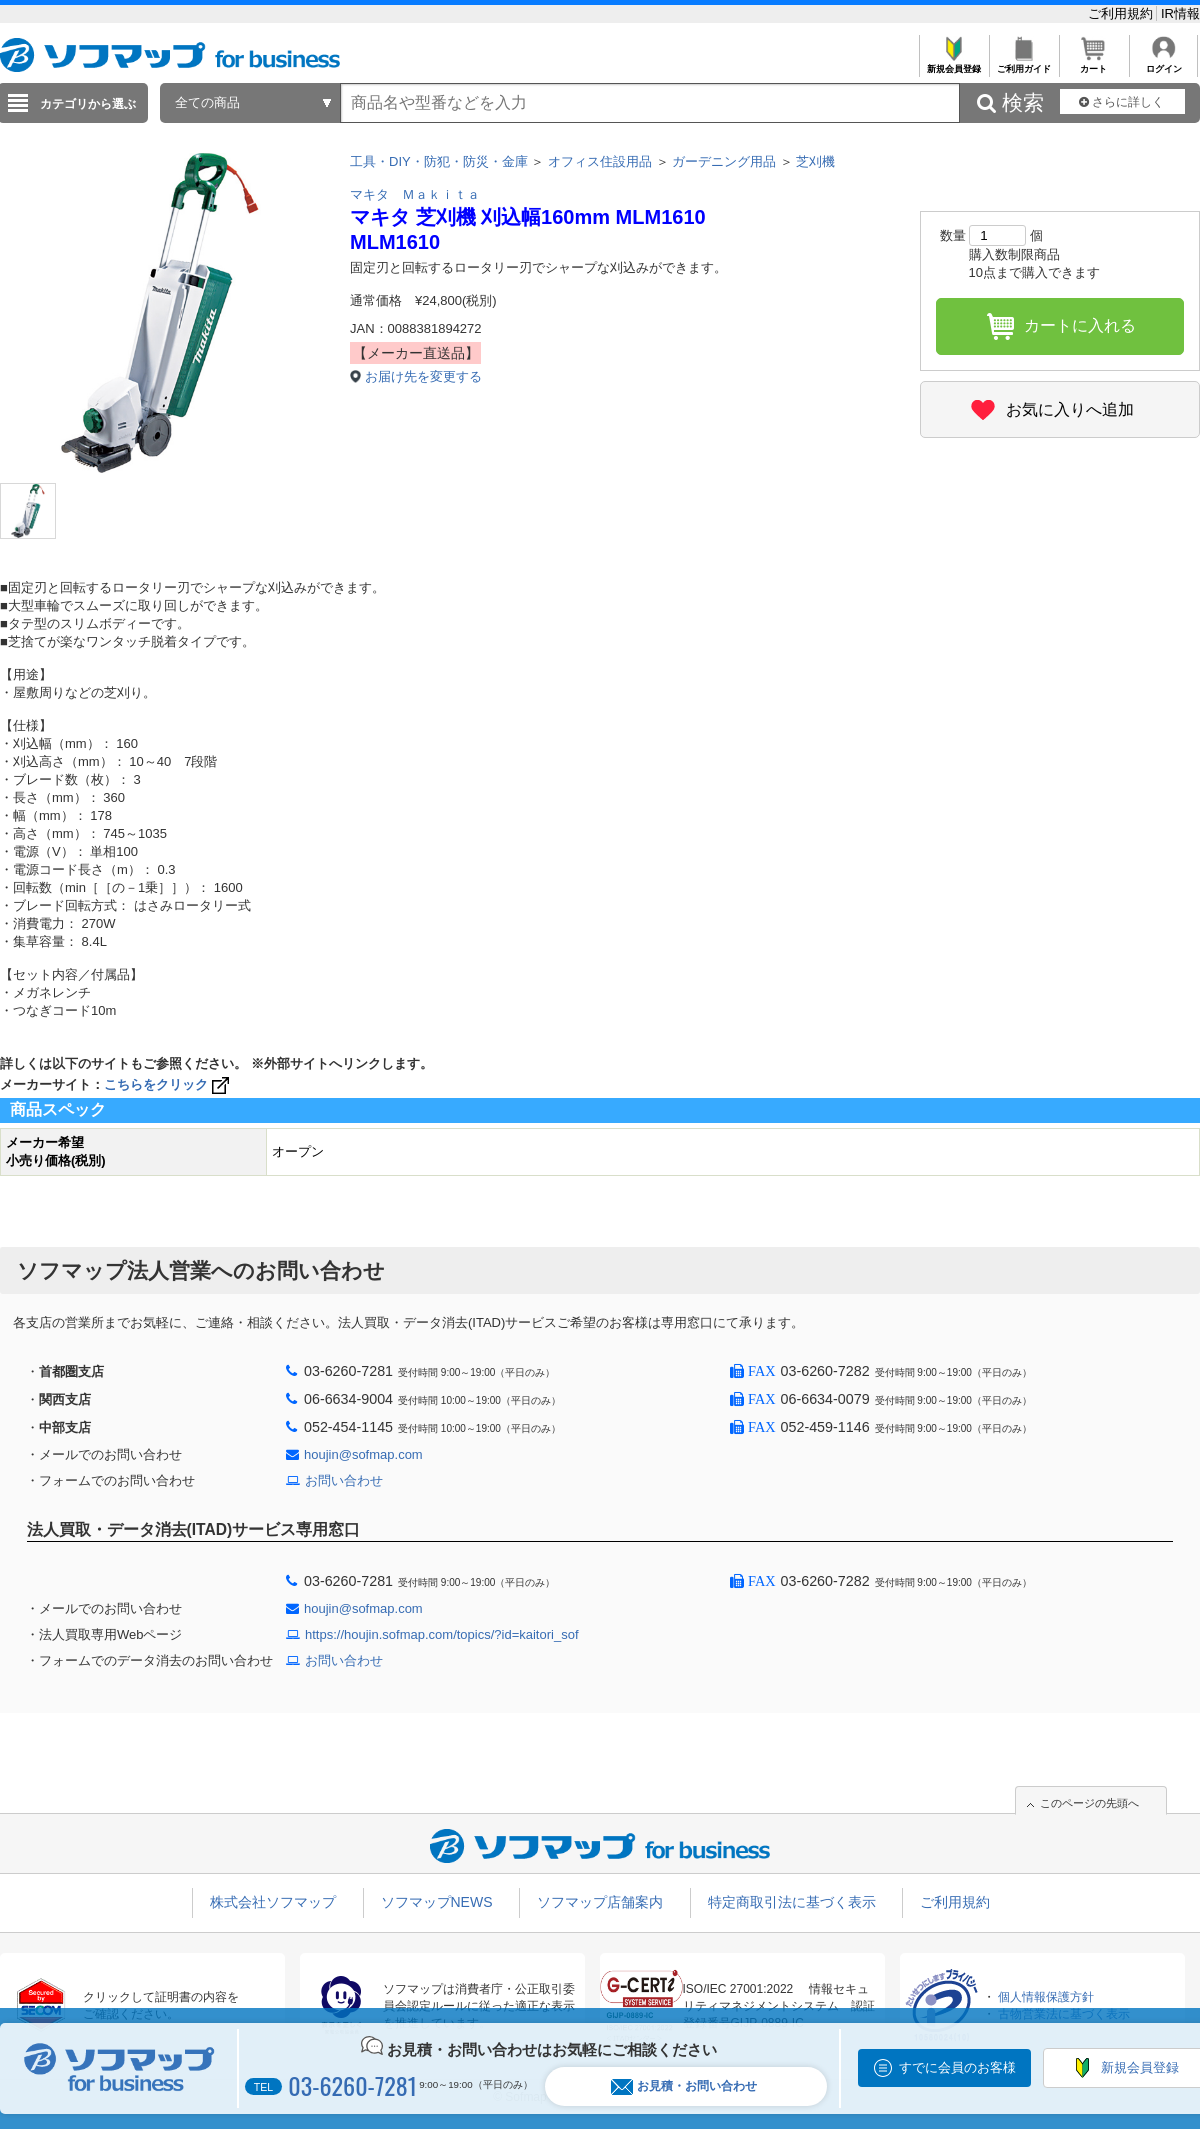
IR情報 (1180, 13)
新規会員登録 (953, 63)
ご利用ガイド (1023, 63)
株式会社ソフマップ (273, 1902)
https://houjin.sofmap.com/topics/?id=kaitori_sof (442, 1634)
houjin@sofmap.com (363, 1454)
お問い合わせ (344, 1480)
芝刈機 (815, 161)
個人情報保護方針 (1046, 1997)
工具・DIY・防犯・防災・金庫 (439, 161)
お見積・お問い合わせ (684, 2086)
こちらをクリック (168, 1084)
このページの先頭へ (1089, 1803)
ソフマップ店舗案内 (600, 1902)
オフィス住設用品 (600, 161)
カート (1093, 63)
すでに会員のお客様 (957, 2067)
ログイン (1163, 63)
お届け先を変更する (423, 376)
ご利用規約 (1122, 13)
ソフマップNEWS (437, 1902)
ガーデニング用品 (724, 161)
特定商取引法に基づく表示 (792, 1902)
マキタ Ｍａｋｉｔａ (415, 194)
